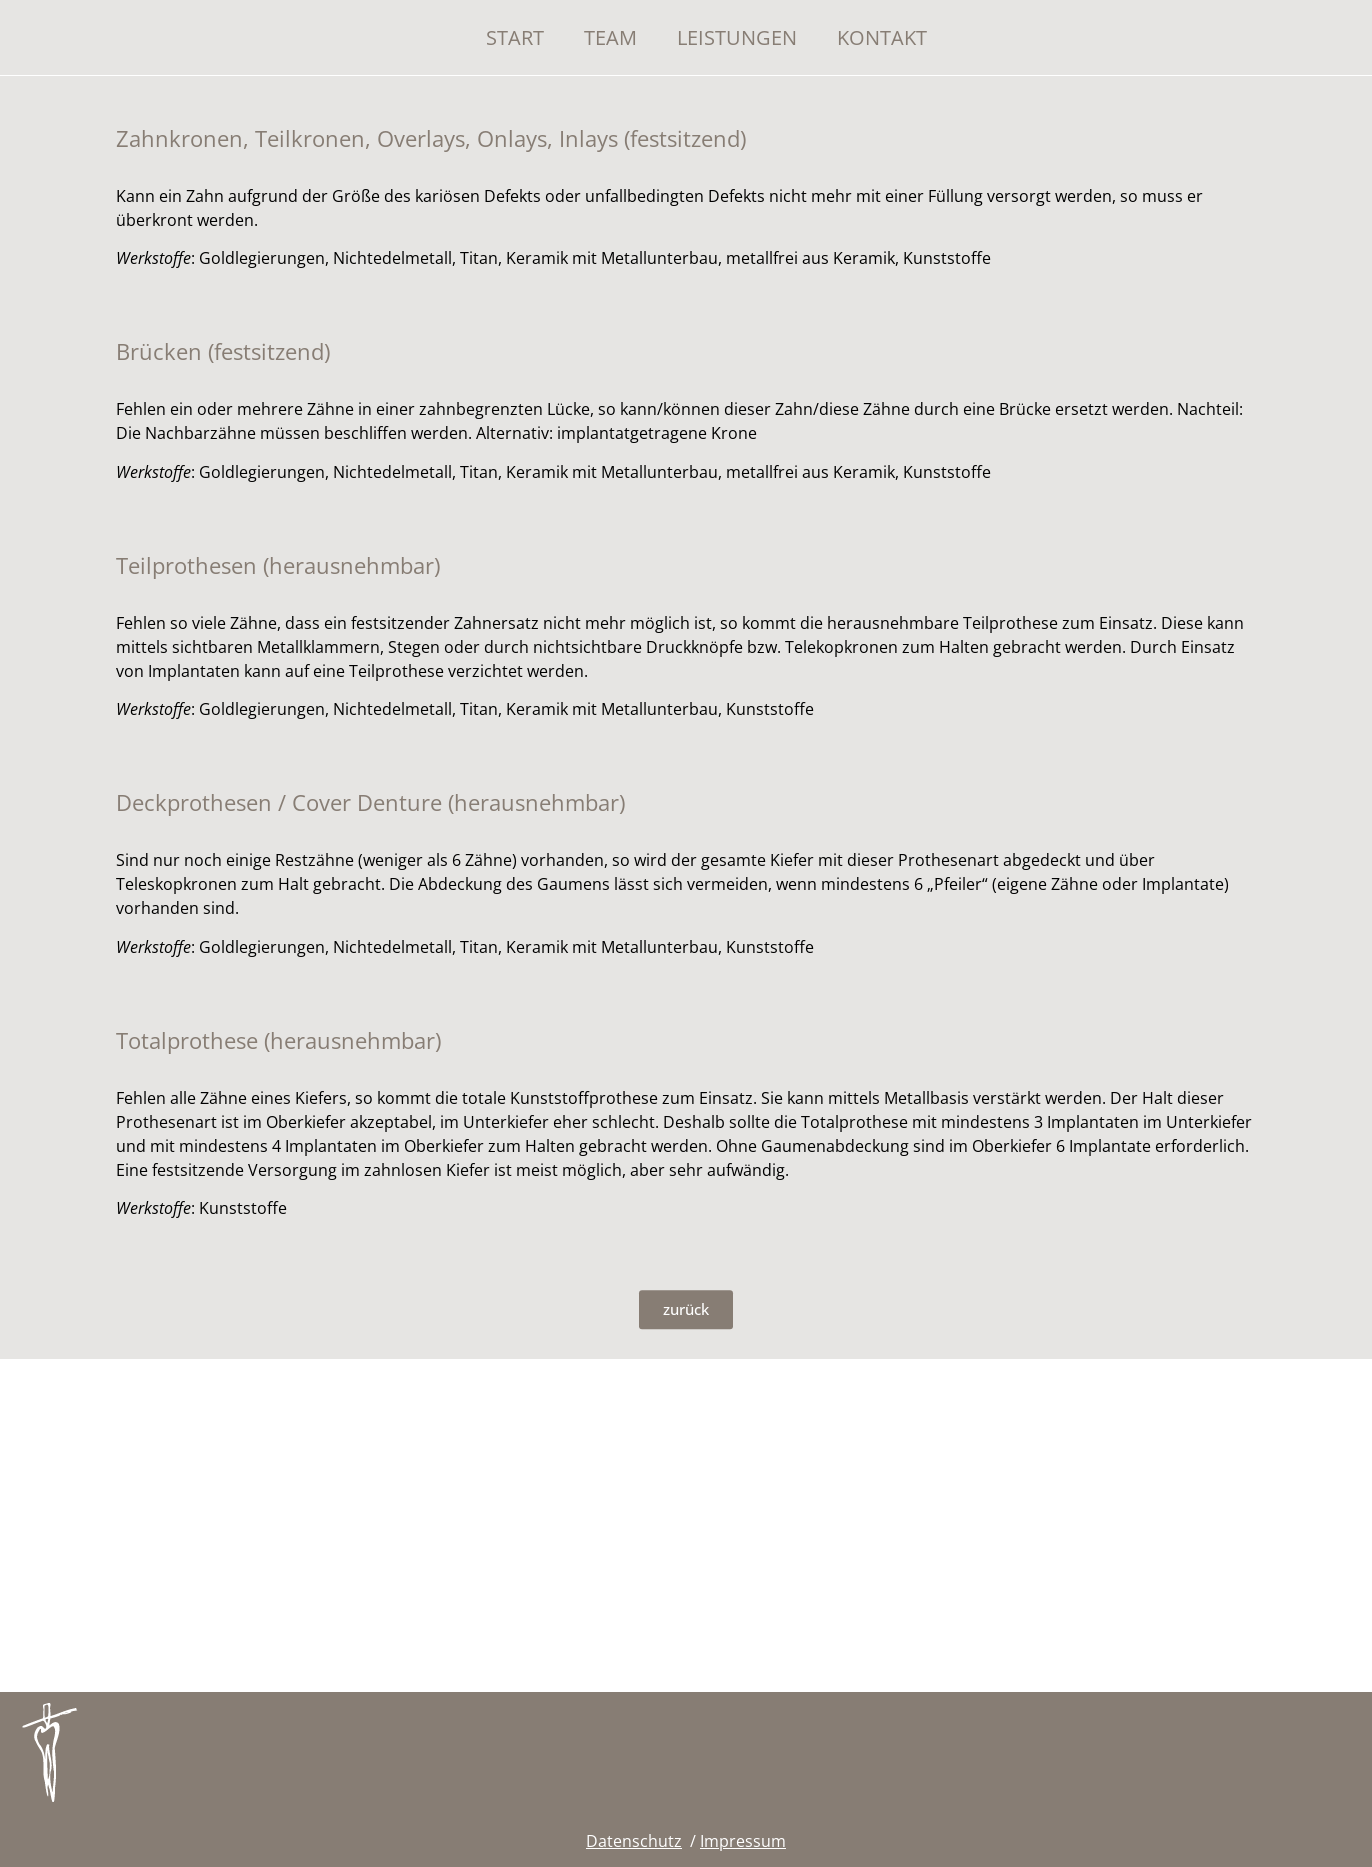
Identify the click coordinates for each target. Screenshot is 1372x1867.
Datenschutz (634, 1841)
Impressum (743, 1841)
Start (515, 37)
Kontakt (882, 37)
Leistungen (737, 37)
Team (610, 37)
